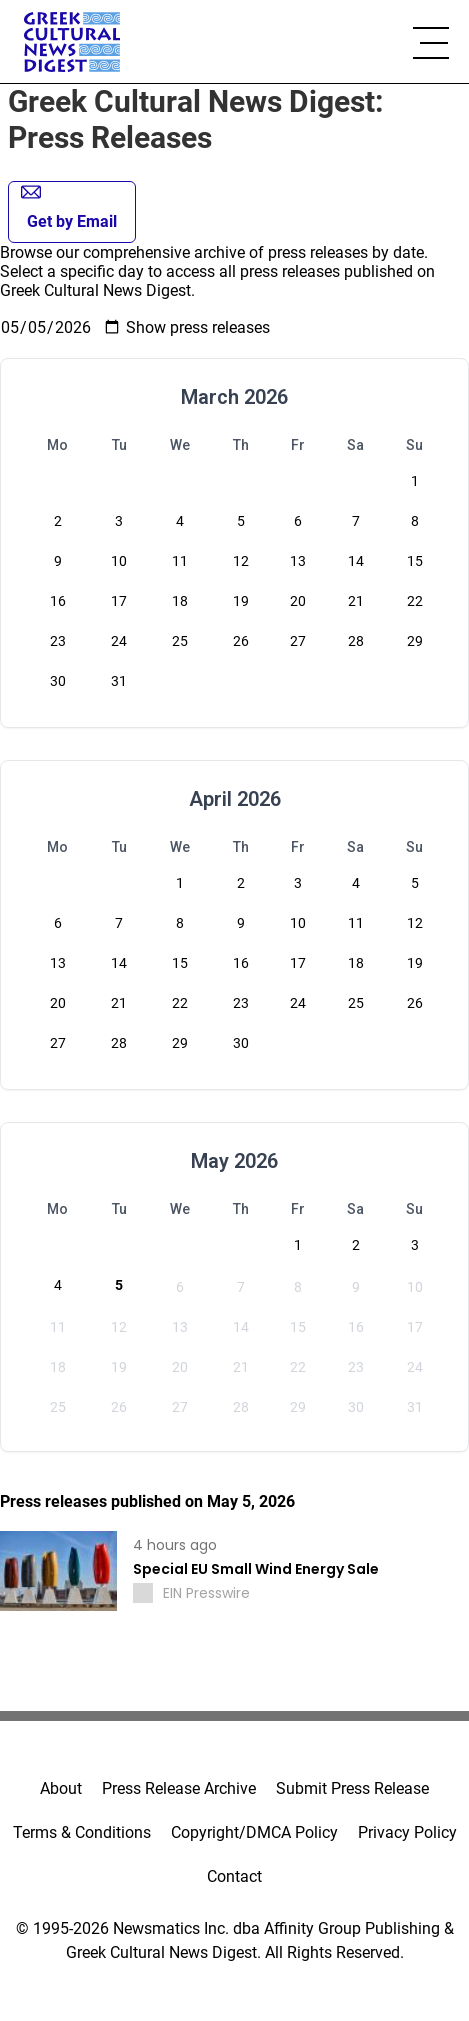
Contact (234, 1876)
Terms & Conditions (82, 1832)
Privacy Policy (407, 1832)
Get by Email (69, 206)
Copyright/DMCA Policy (254, 1832)
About (61, 1788)
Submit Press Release (352, 1788)
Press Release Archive (179, 1788)
